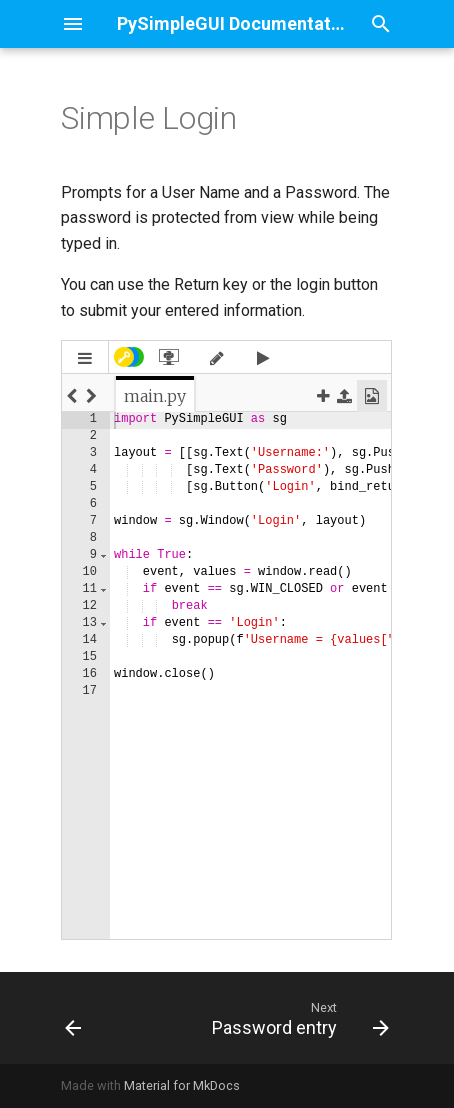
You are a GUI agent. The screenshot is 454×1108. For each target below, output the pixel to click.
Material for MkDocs (182, 1085)
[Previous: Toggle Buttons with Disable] (73, 1018)
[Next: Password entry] (298, 1018)
